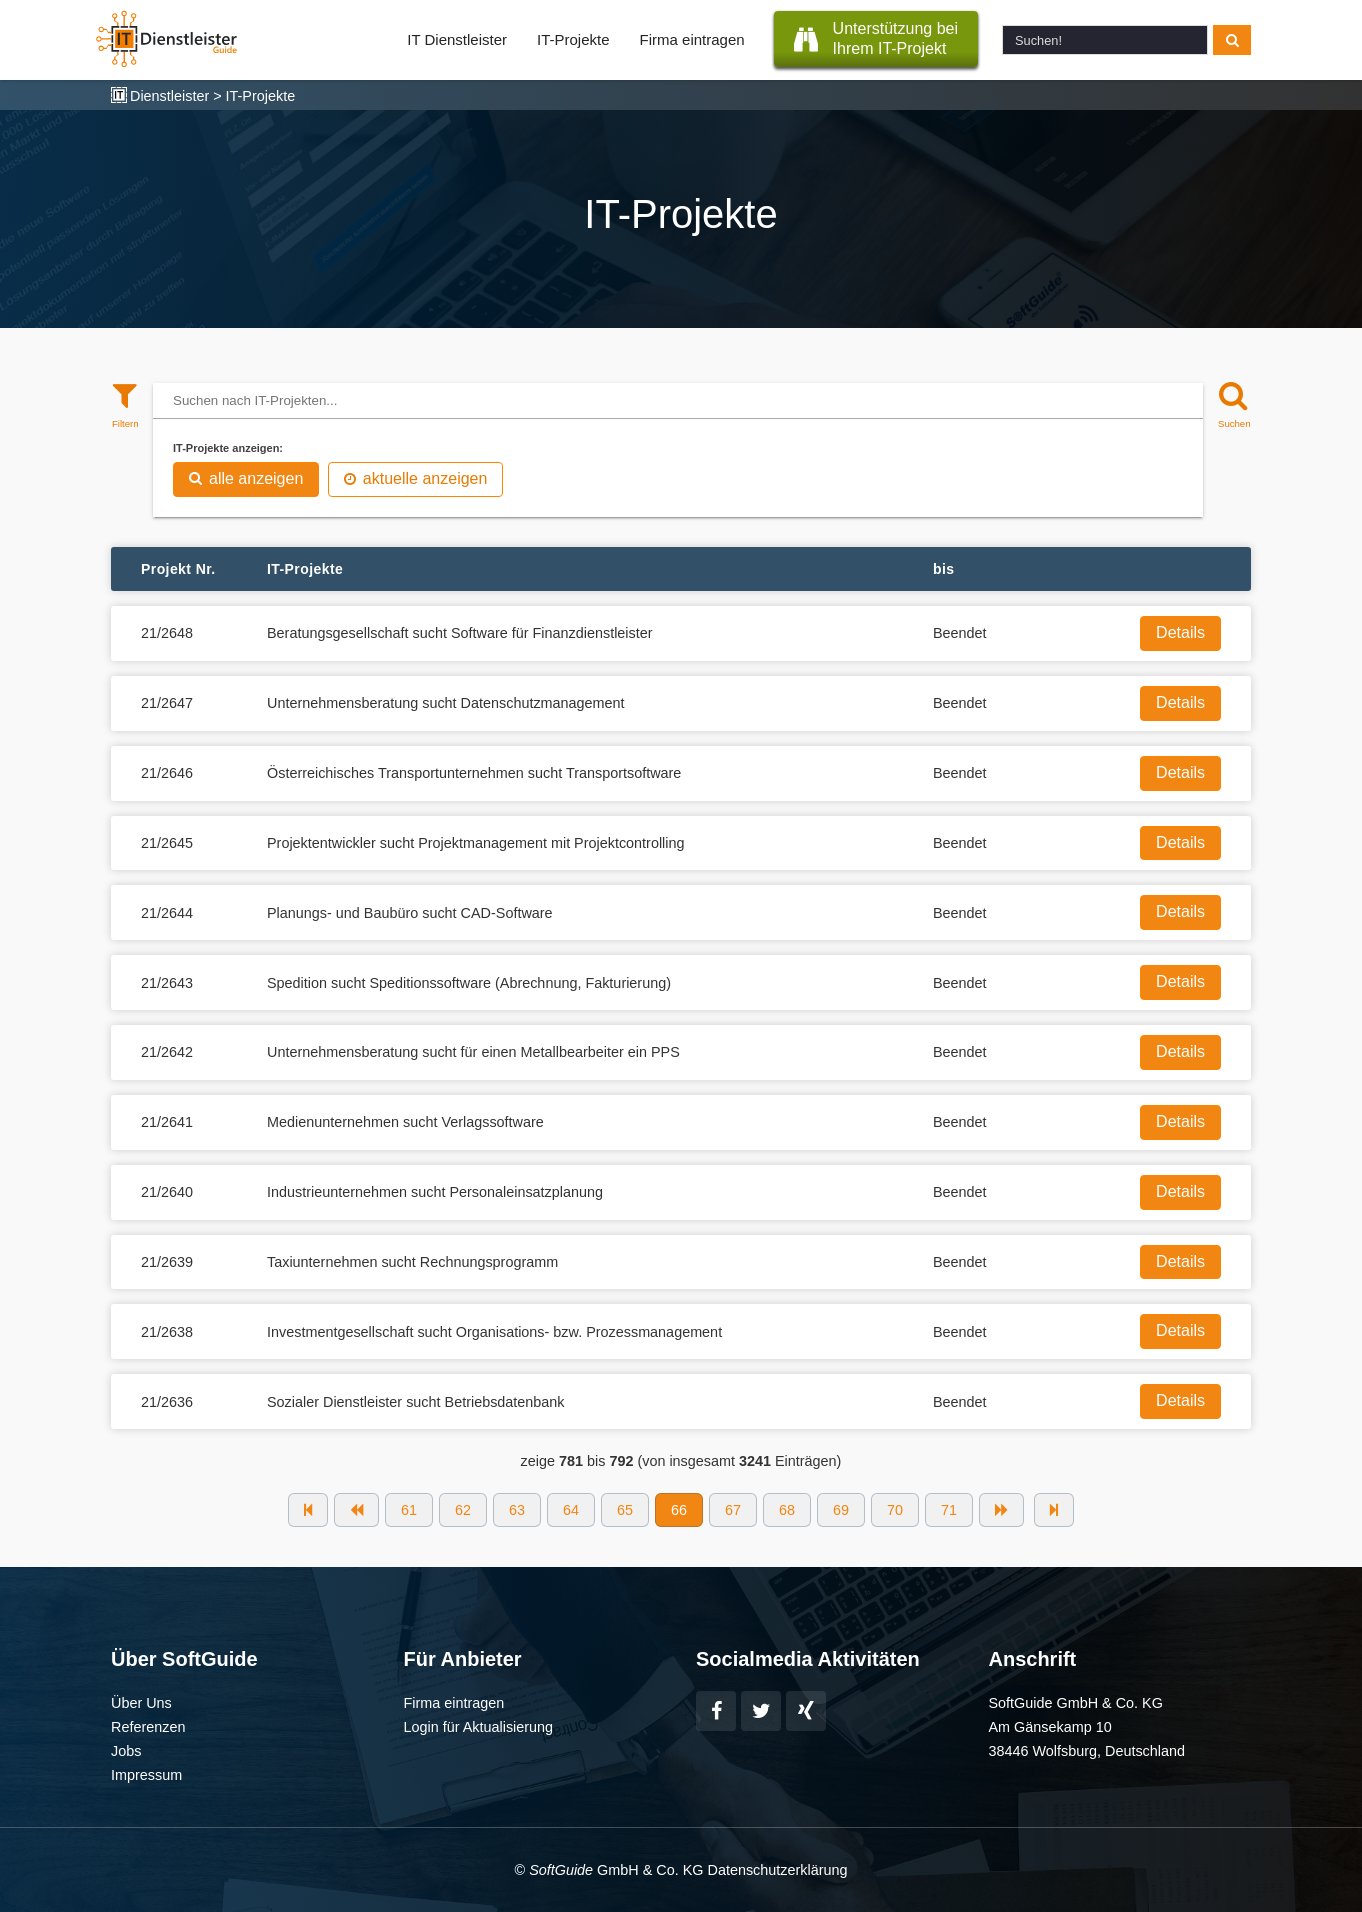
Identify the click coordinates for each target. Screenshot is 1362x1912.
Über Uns (141, 1703)
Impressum (146, 1775)
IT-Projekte (573, 39)
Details (1180, 632)
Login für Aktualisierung (479, 1727)
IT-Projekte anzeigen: (228, 448)
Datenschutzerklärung (777, 1870)
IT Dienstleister (457, 39)
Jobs (126, 1751)
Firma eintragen (692, 39)
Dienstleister (169, 96)
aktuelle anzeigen (416, 478)
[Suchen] (1232, 403)
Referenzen (148, 1727)
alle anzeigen (246, 478)
